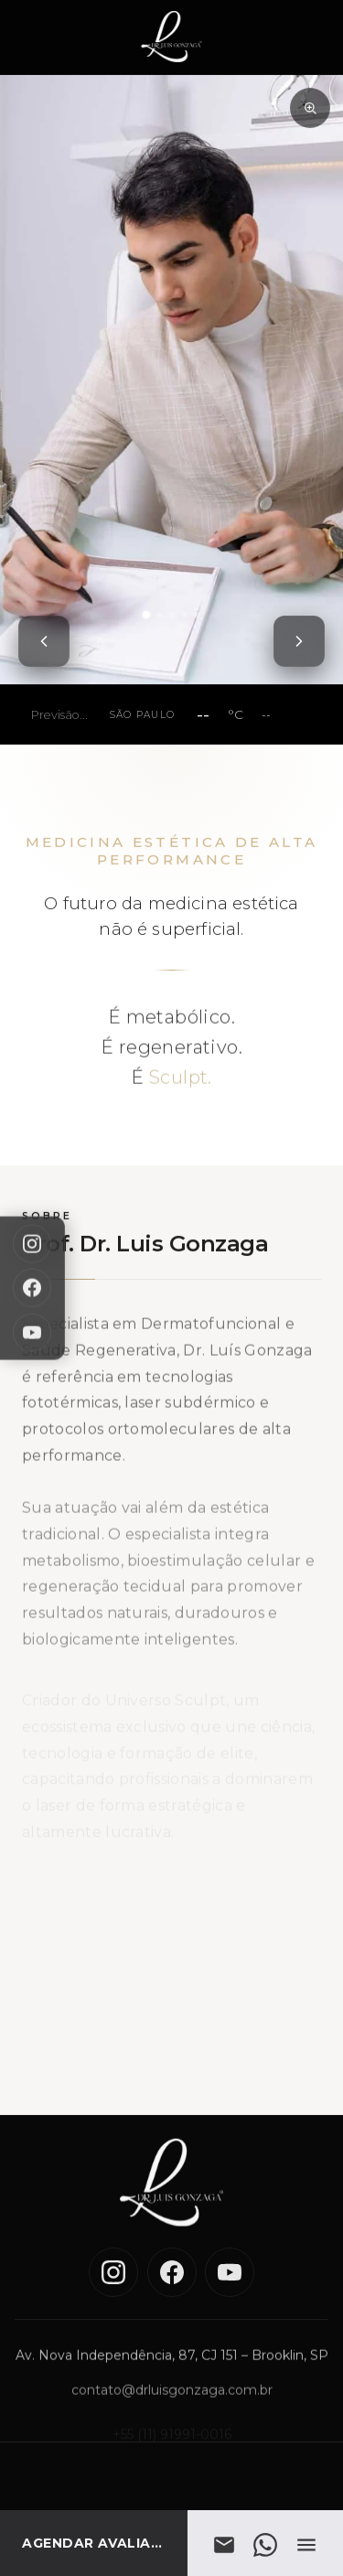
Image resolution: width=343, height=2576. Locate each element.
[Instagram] (32, 1244)
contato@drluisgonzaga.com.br (172, 2405)
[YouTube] (32, 1332)
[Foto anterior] (44, 641)
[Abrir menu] (306, 2545)
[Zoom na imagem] (310, 108)
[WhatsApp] (265, 2545)
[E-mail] (224, 2545)
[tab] (145, 614)
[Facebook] (32, 1288)
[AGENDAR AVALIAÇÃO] (94, 2543)
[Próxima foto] (299, 641)
